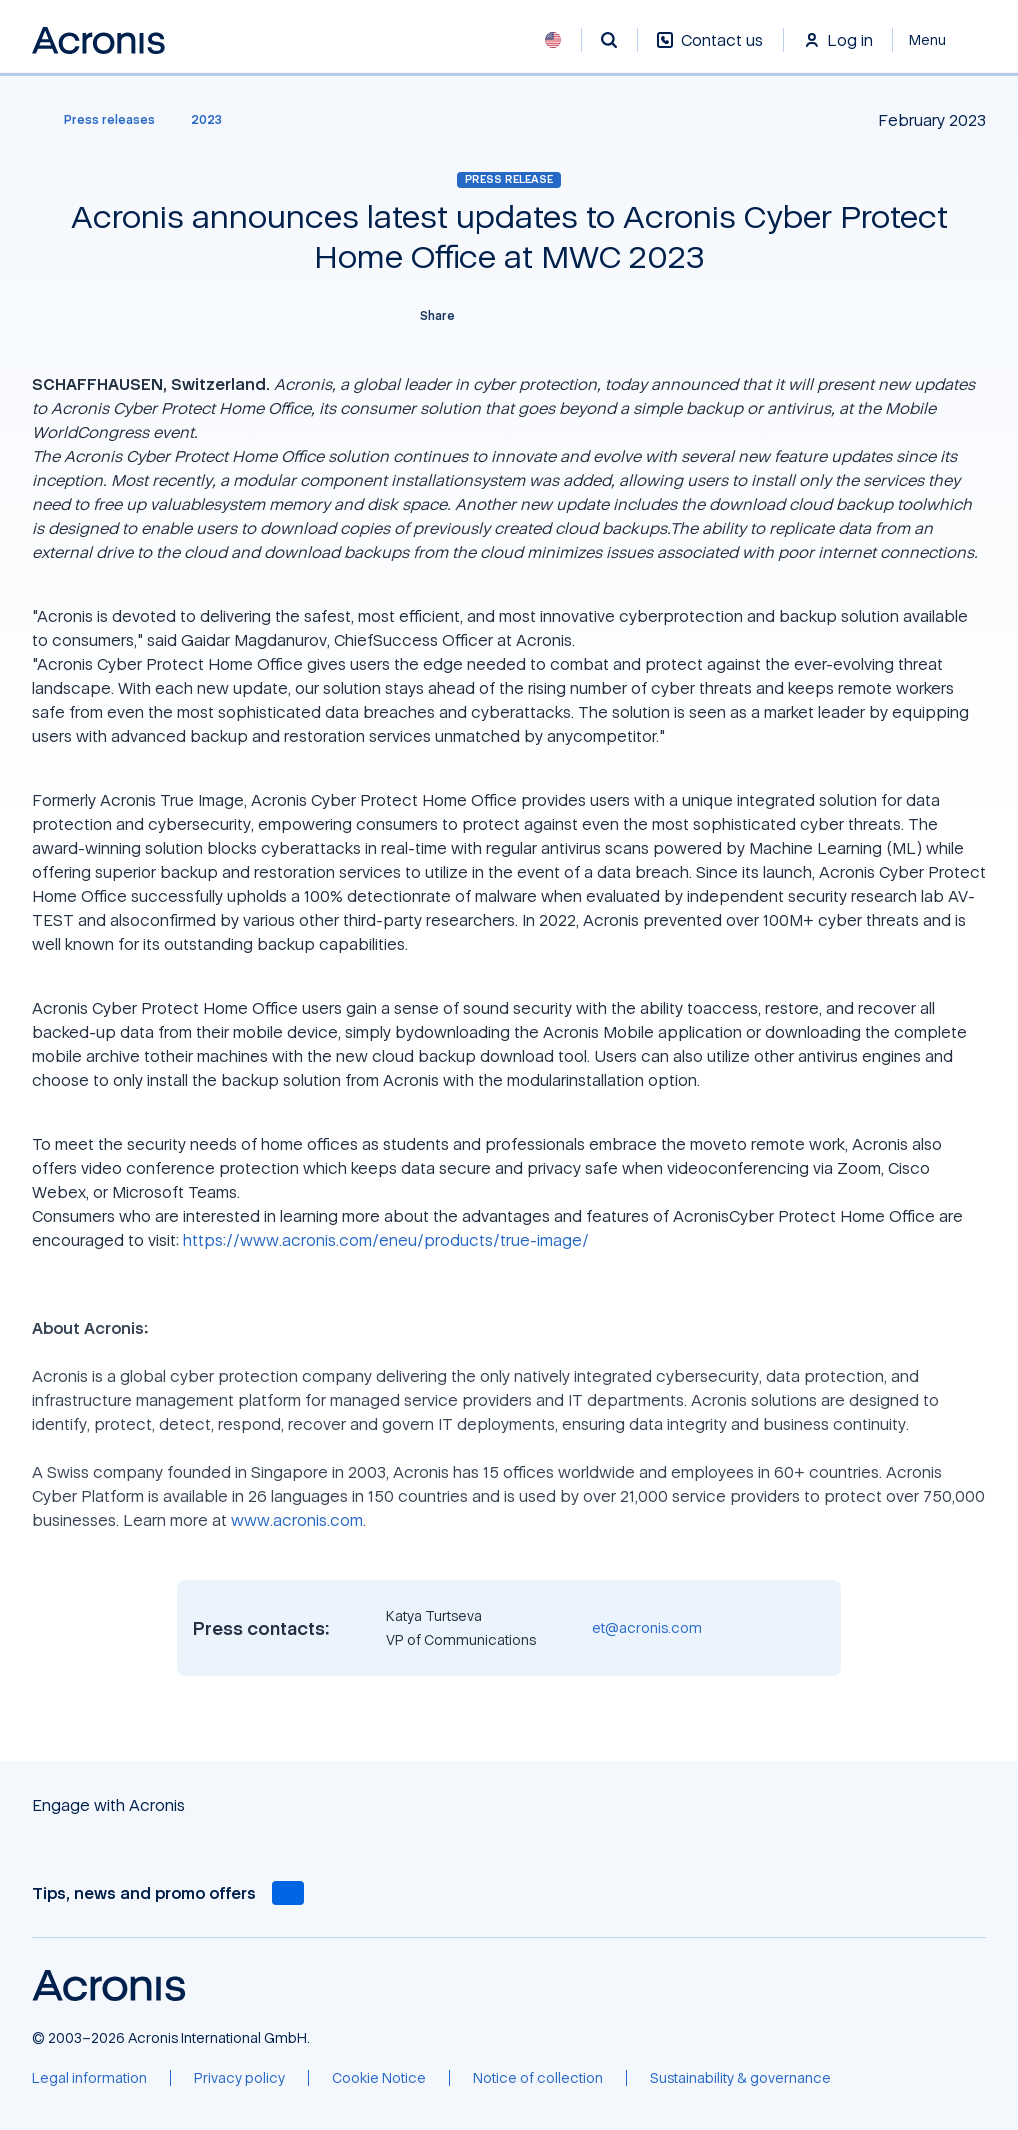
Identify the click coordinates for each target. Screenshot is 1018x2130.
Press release (509, 179)
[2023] (206, 120)
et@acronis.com (647, 1627)
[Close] (939, 40)
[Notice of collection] (538, 2078)
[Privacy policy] (239, 2078)
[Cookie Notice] (379, 2078)
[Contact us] (710, 50)
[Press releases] (97, 120)
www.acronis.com (297, 1520)
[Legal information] (89, 2078)
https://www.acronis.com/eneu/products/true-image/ (386, 1240)
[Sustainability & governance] (740, 2078)
